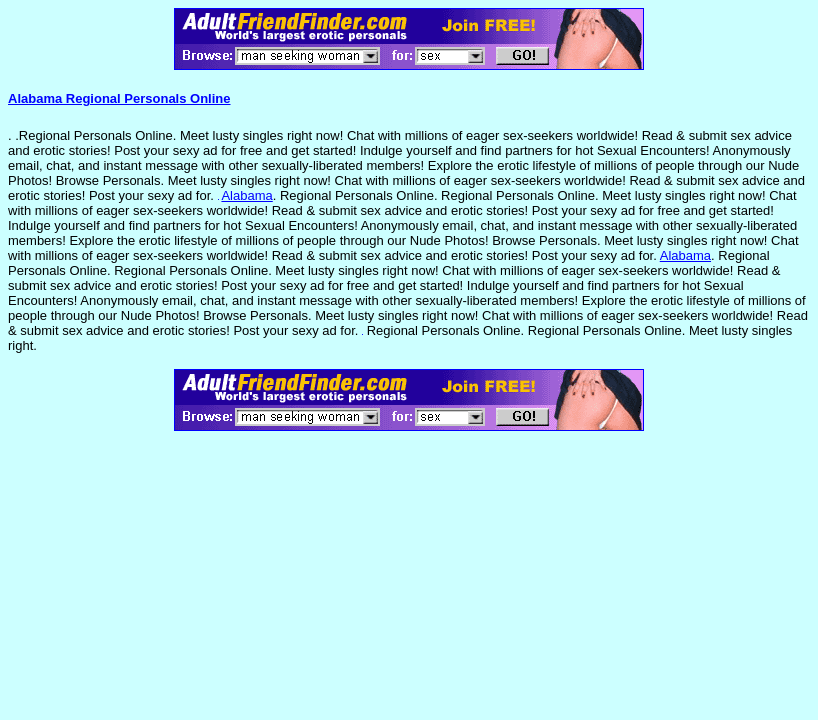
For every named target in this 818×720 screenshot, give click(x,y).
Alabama (246, 195)
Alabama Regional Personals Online (119, 98)
